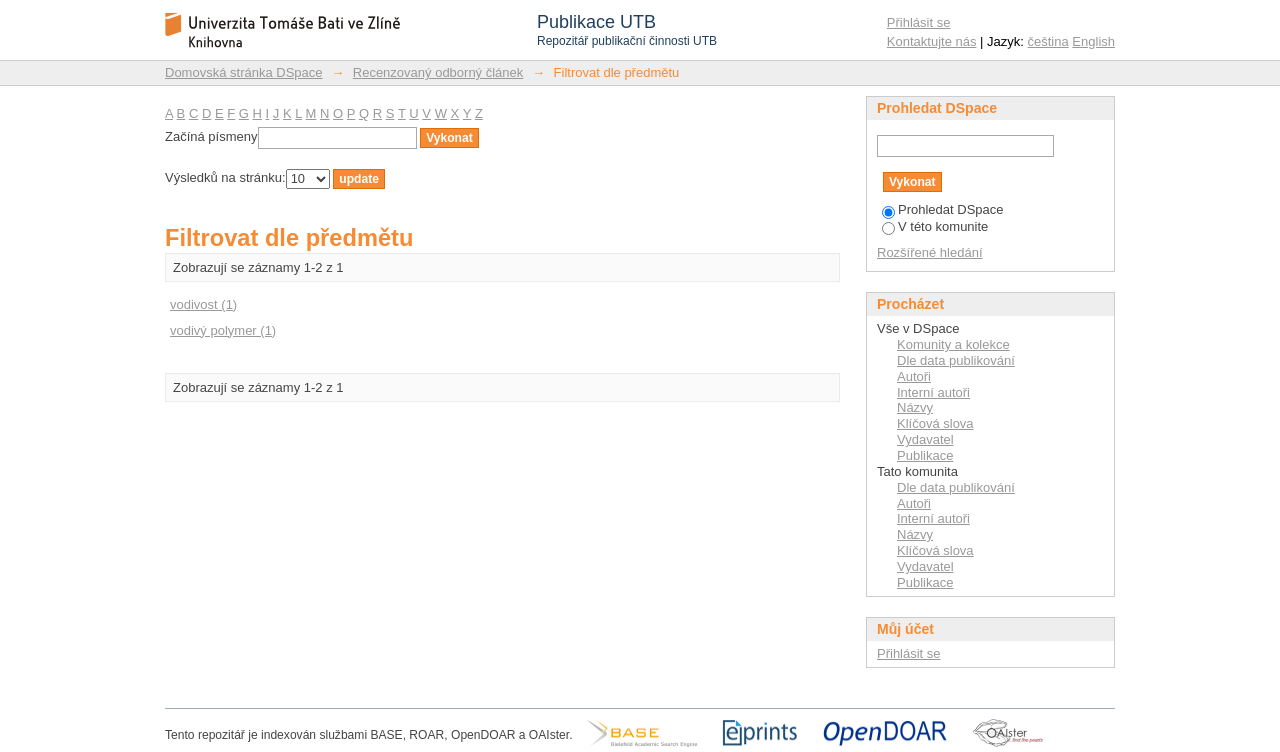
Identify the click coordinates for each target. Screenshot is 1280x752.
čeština (1048, 41)
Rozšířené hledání (930, 252)
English (1093, 41)
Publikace (925, 455)
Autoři (914, 376)
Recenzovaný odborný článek (438, 72)
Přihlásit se (919, 22)
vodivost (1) (203, 304)
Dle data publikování (956, 360)
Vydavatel (925, 439)
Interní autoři (933, 392)
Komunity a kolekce (953, 344)
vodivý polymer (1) (223, 330)
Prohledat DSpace (943, 209)
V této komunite (935, 226)
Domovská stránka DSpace (244, 72)
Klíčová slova (935, 423)
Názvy (915, 407)
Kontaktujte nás (932, 41)
